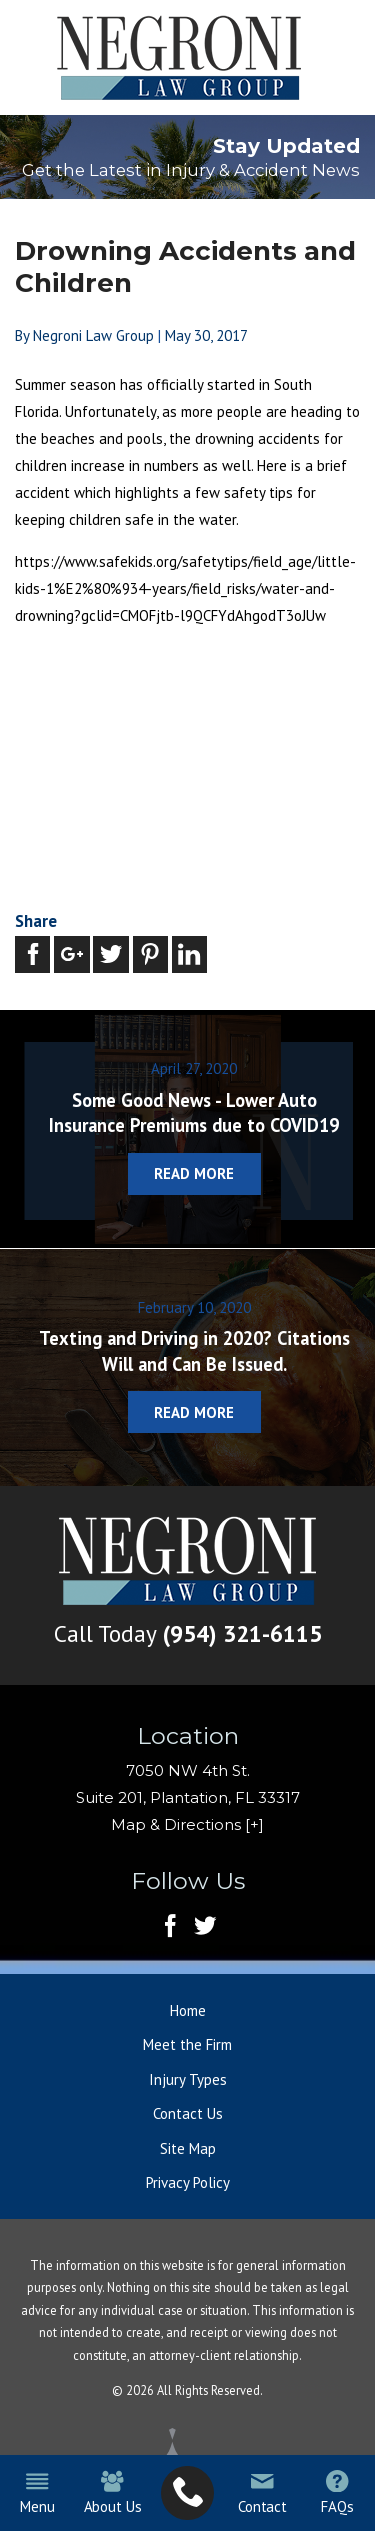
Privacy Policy (188, 2183)
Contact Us (188, 2114)
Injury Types (188, 2080)
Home (188, 2011)
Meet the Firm (187, 2045)
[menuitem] (187, 2493)
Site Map (188, 2149)
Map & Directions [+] (187, 1825)
